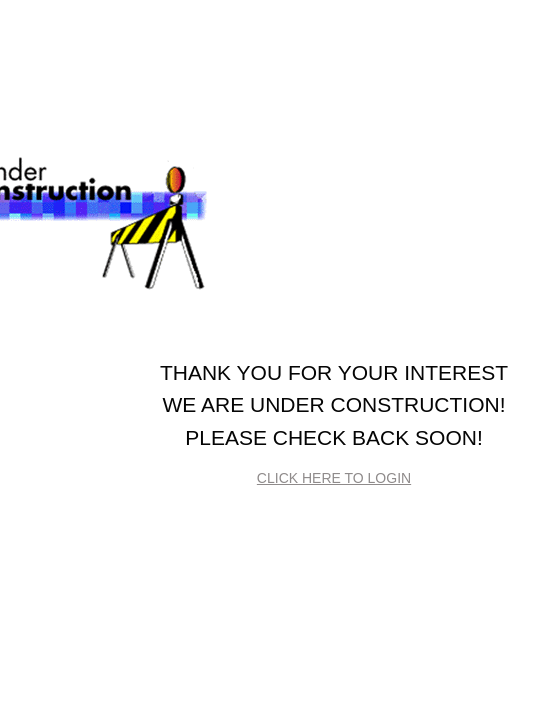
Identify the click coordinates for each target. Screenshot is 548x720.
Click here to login (334, 478)
